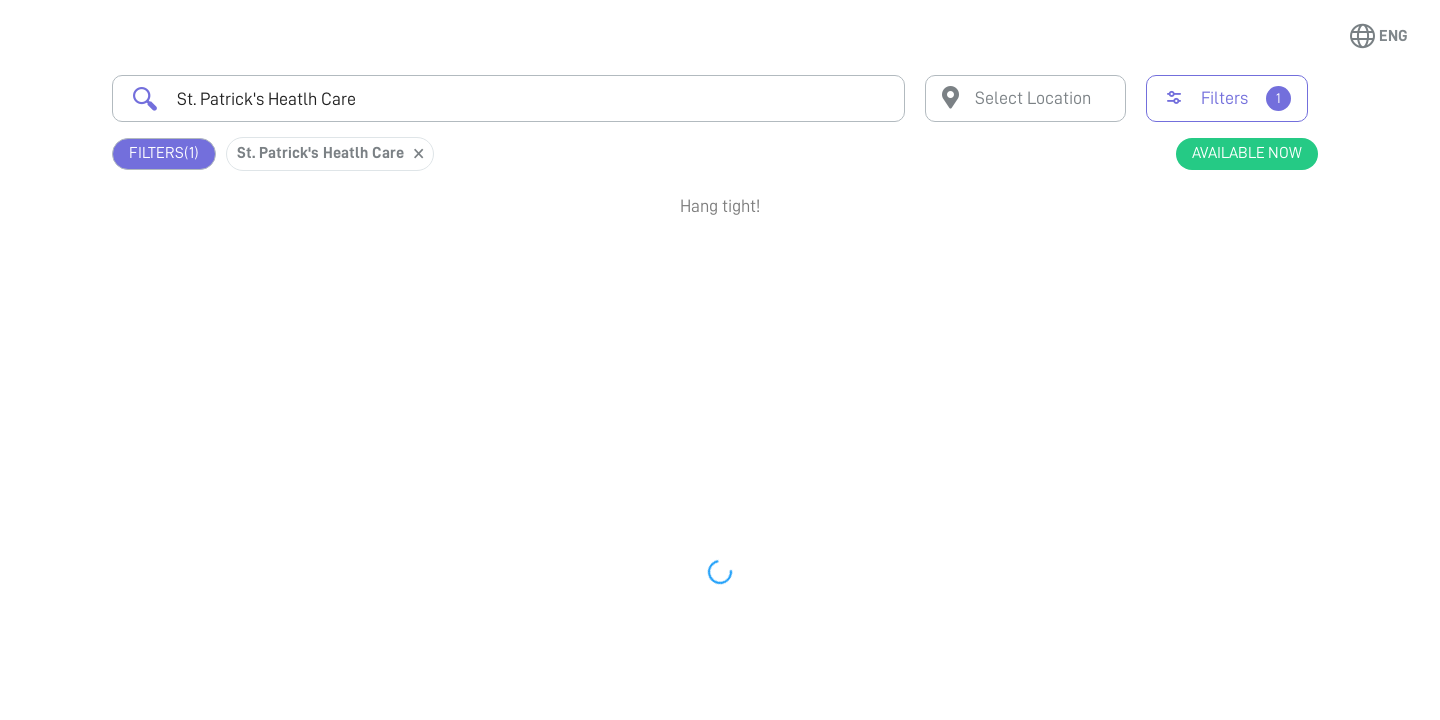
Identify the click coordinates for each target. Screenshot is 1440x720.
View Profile (1210, 346)
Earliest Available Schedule (749, 264)
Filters (164, 153)
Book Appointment (1210, 273)
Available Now (1247, 153)
